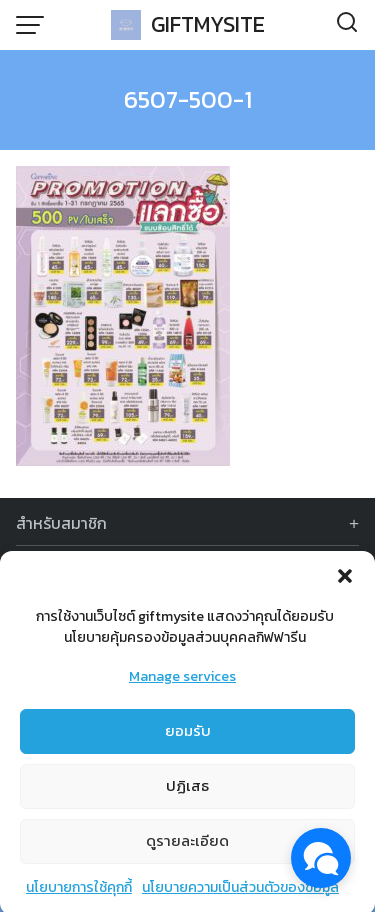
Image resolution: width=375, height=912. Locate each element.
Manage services (182, 681)
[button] (345, 581)
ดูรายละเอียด (187, 845)
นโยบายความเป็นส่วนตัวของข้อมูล (240, 892)
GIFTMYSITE (208, 24)
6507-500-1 (188, 99)
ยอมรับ (188, 735)
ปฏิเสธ (187, 790)
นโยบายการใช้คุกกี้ (79, 892)
